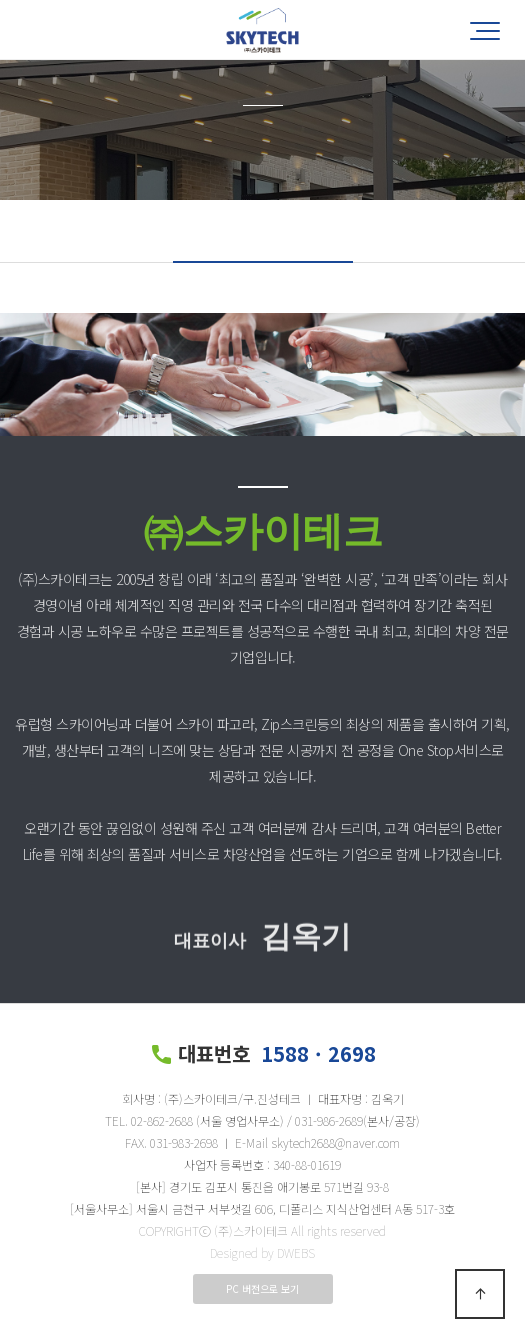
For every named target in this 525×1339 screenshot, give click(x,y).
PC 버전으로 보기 (262, 1288)
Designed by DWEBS (262, 1252)
